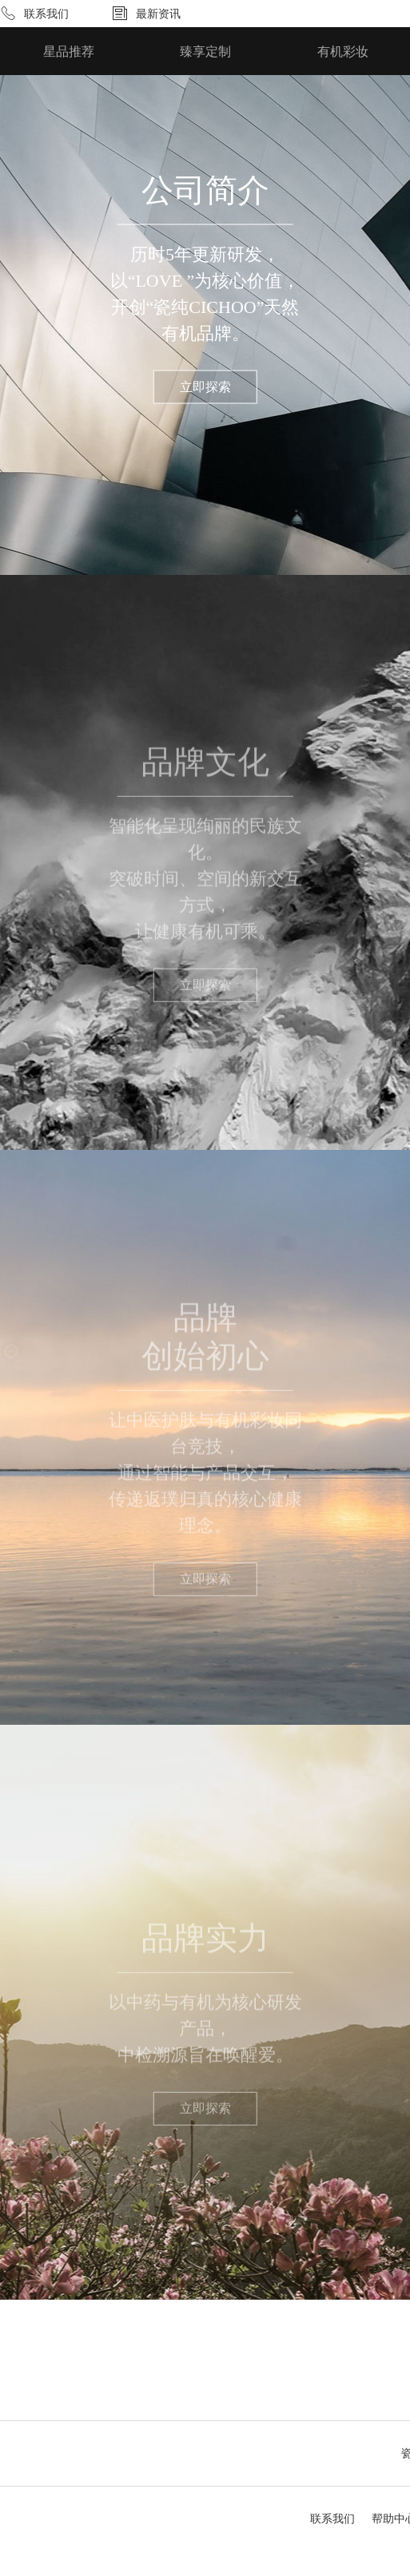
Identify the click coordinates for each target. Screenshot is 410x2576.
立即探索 (205, 387)
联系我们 (46, 14)
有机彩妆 (342, 51)
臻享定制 (205, 51)
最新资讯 (158, 14)
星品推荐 (68, 51)
